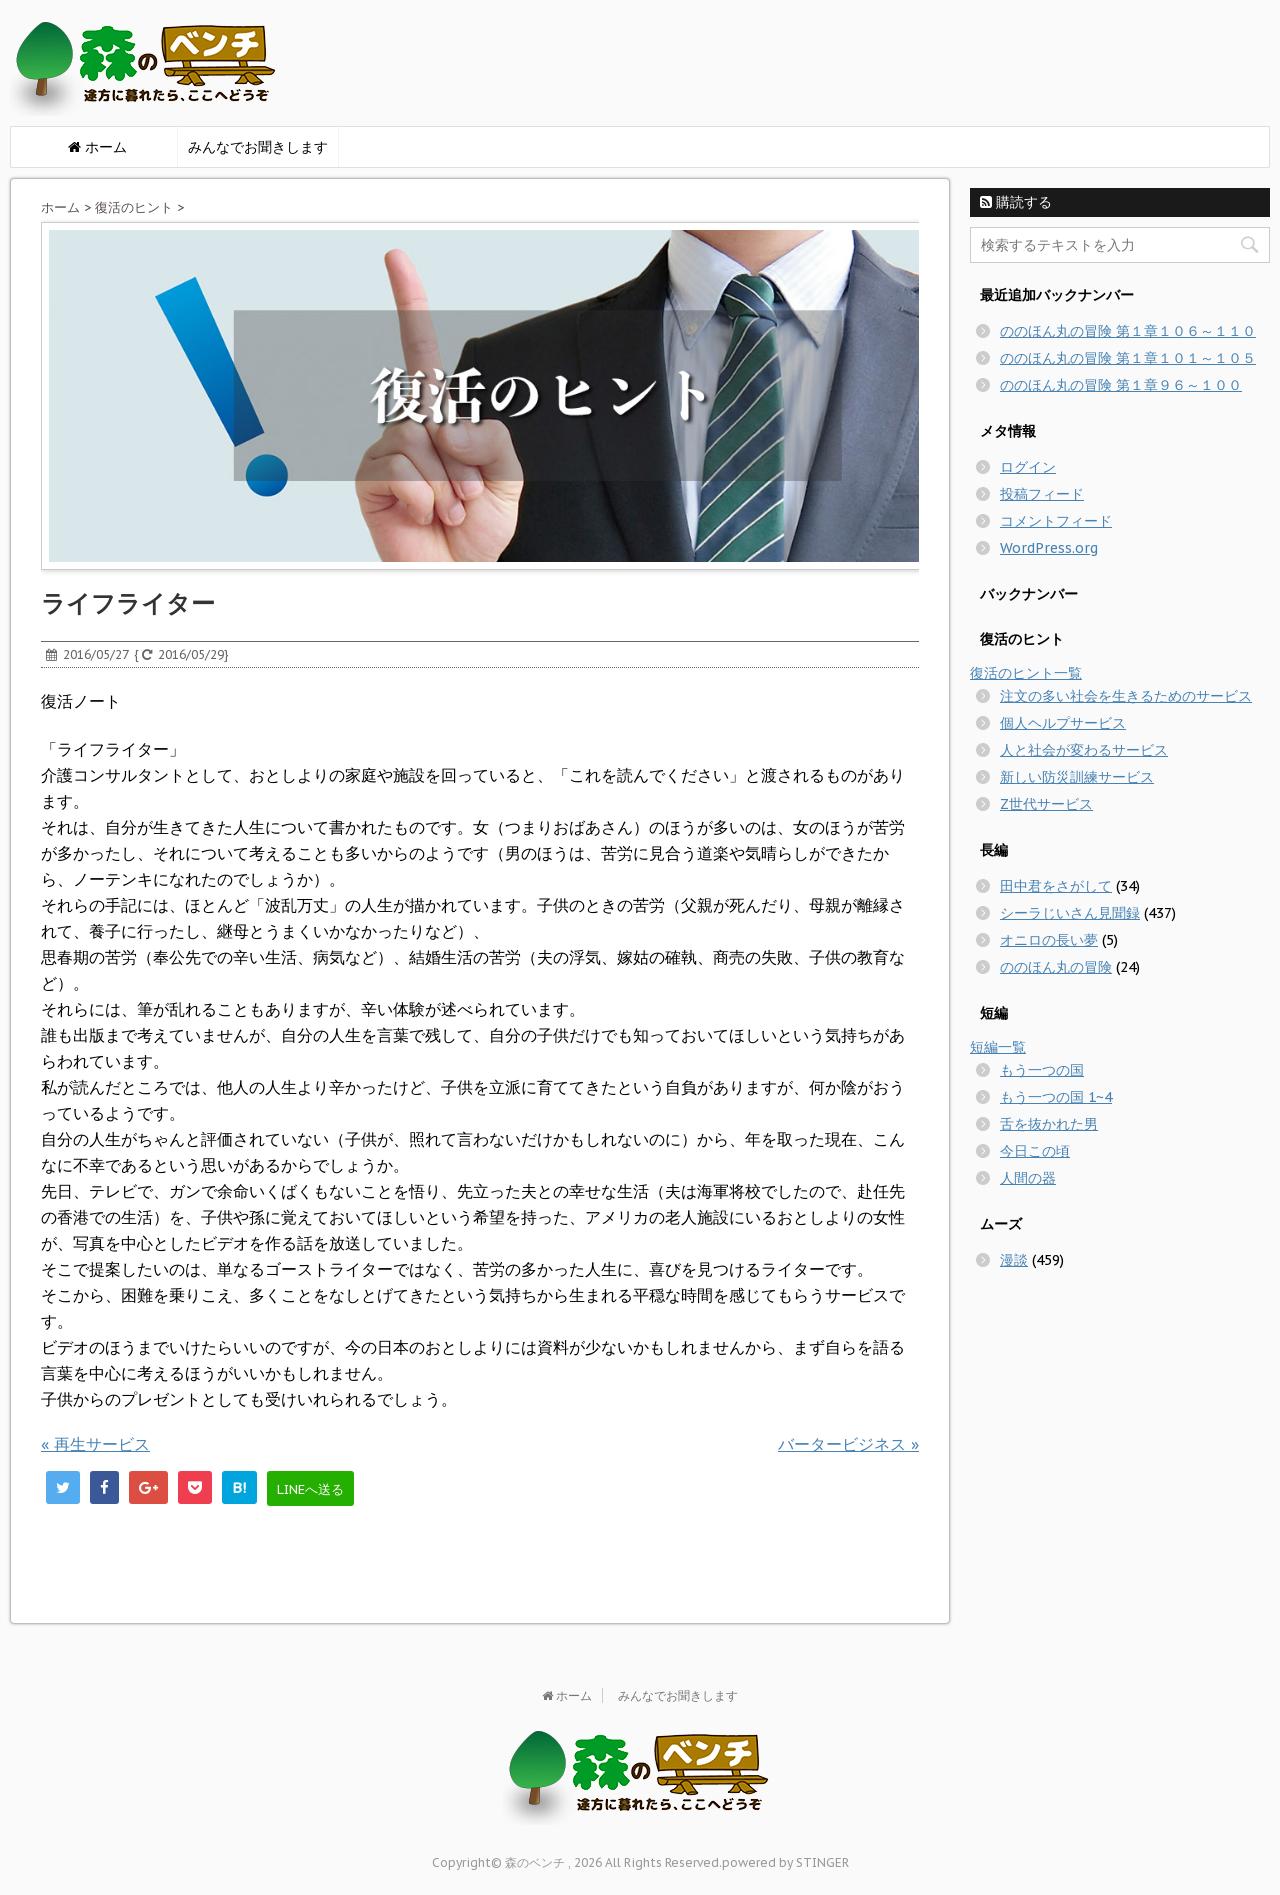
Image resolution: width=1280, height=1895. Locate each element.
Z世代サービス (1046, 804)
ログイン (1028, 467)
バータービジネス (848, 1444)
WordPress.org (1049, 548)
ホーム (60, 207)
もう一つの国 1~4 (1056, 1097)
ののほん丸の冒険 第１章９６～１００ (1121, 385)
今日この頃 (1035, 1151)
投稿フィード (1042, 494)
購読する (1016, 202)
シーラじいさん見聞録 (1070, 913)
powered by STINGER (785, 1862)
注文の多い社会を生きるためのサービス (1126, 696)
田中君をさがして (1056, 886)
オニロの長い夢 (1049, 940)
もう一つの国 (1042, 1070)
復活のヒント (134, 207)
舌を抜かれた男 (1049, 1124)
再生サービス (95, 1444)
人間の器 (1028, 1178)
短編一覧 (998, 1047)
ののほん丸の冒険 (1056, 967)
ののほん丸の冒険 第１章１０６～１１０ (1128, 331)
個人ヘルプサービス (1063, 723)
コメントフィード (1056, 521)
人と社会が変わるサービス (1084, 750)
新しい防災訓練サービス (1077, 777)
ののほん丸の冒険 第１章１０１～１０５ (1128, 358)
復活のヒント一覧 (1026, 673)
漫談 (1014, 1260)
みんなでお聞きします (258, 147)
